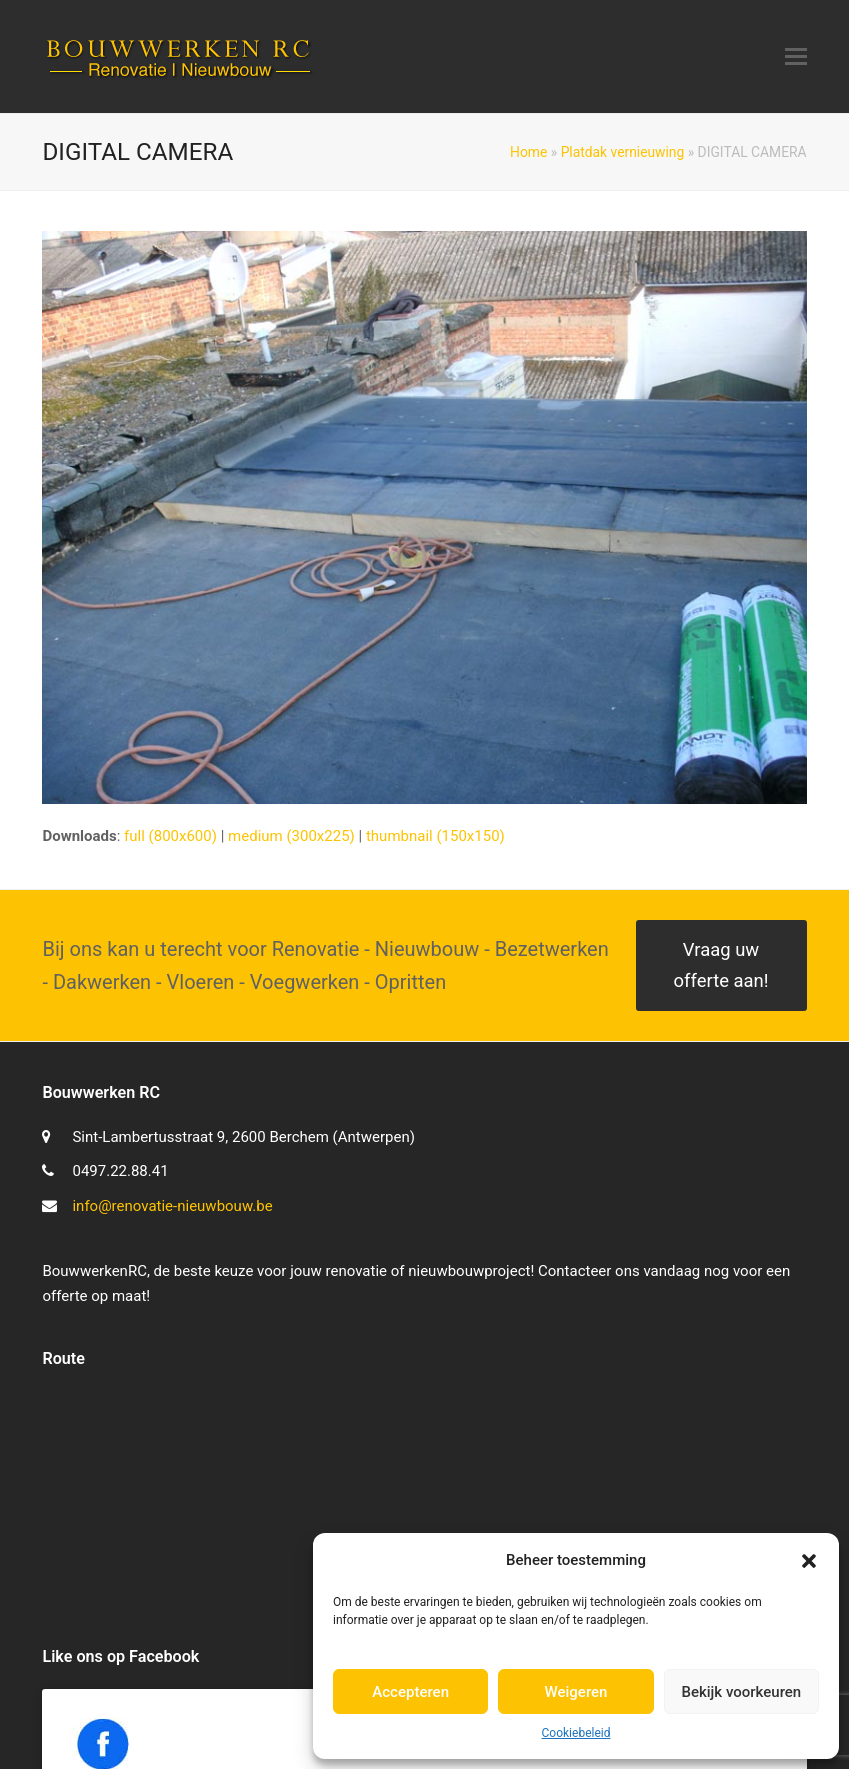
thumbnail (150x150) (435, 836)
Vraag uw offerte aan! (721, 965)
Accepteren (410, 1692)
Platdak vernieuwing (623, 152)
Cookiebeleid (576, 1733)
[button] (809, 1561)
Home (528, 152)
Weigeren (576, 1692)
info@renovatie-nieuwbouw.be (172, 1206)
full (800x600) (170, 836)
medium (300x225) (291, 836)
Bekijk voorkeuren (741, 1692)
